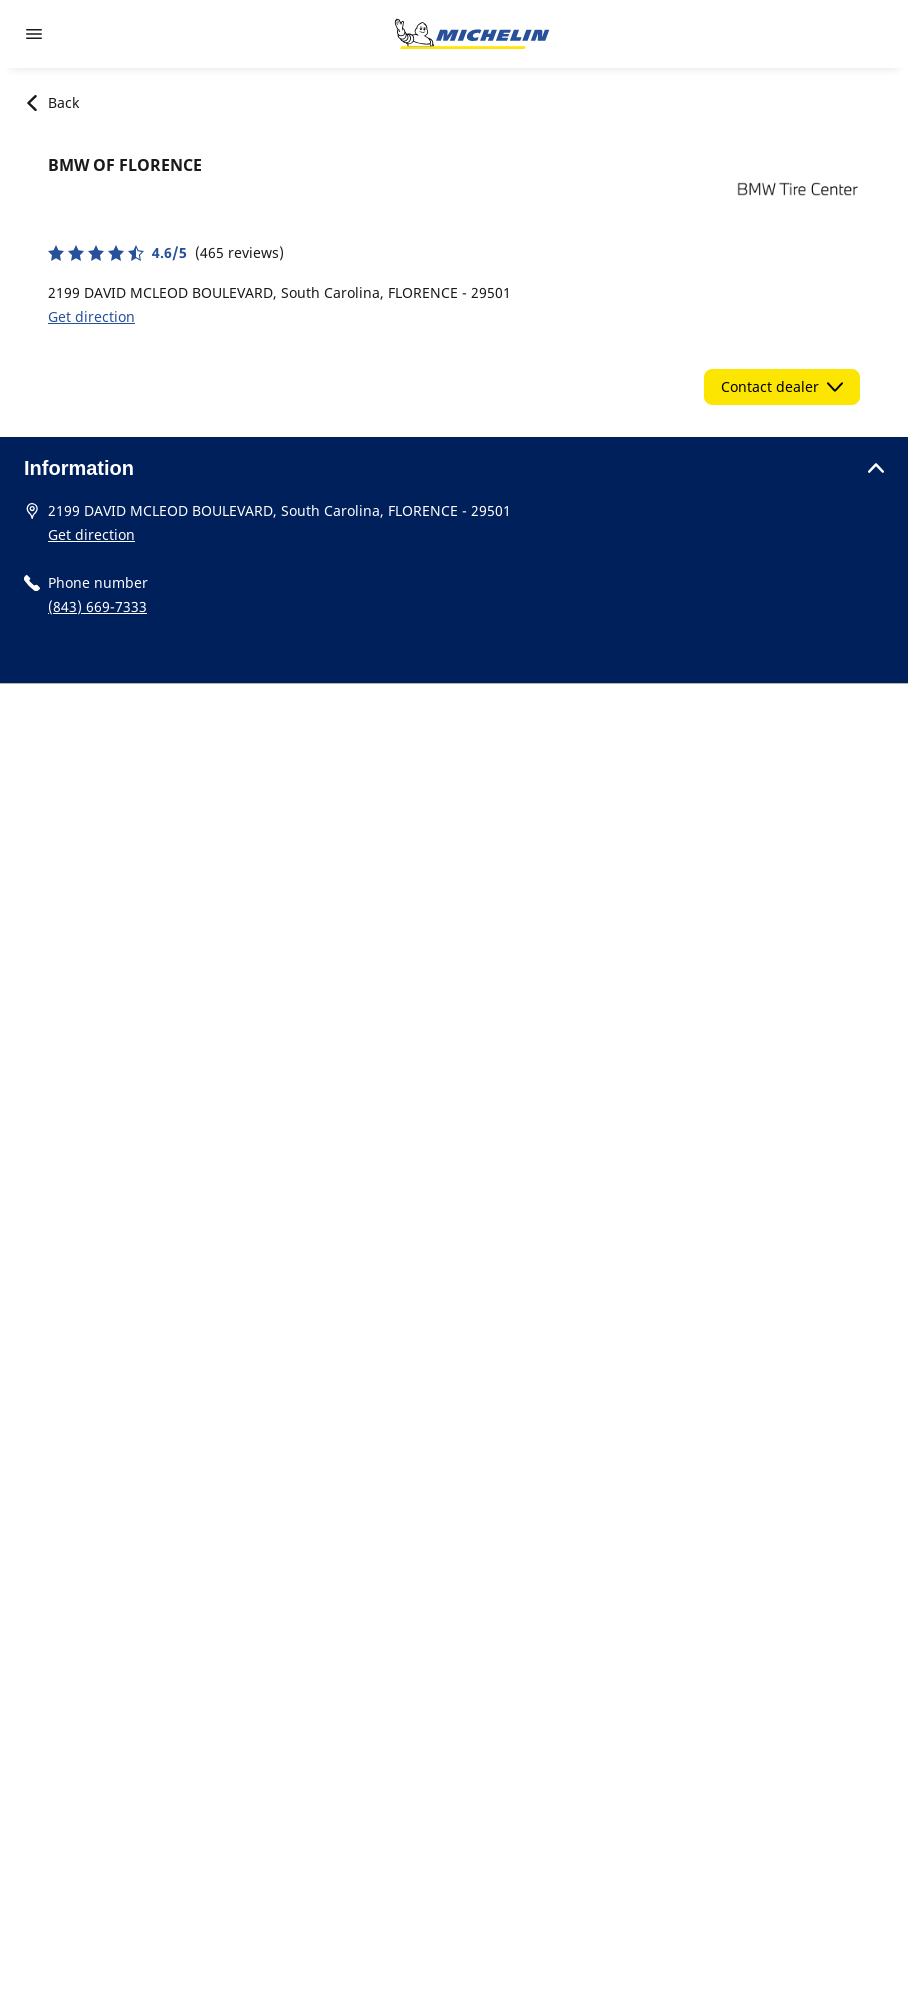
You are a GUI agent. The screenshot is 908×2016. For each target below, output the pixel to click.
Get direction (91, 316)
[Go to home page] (472, 34)
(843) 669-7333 (97, 606)
